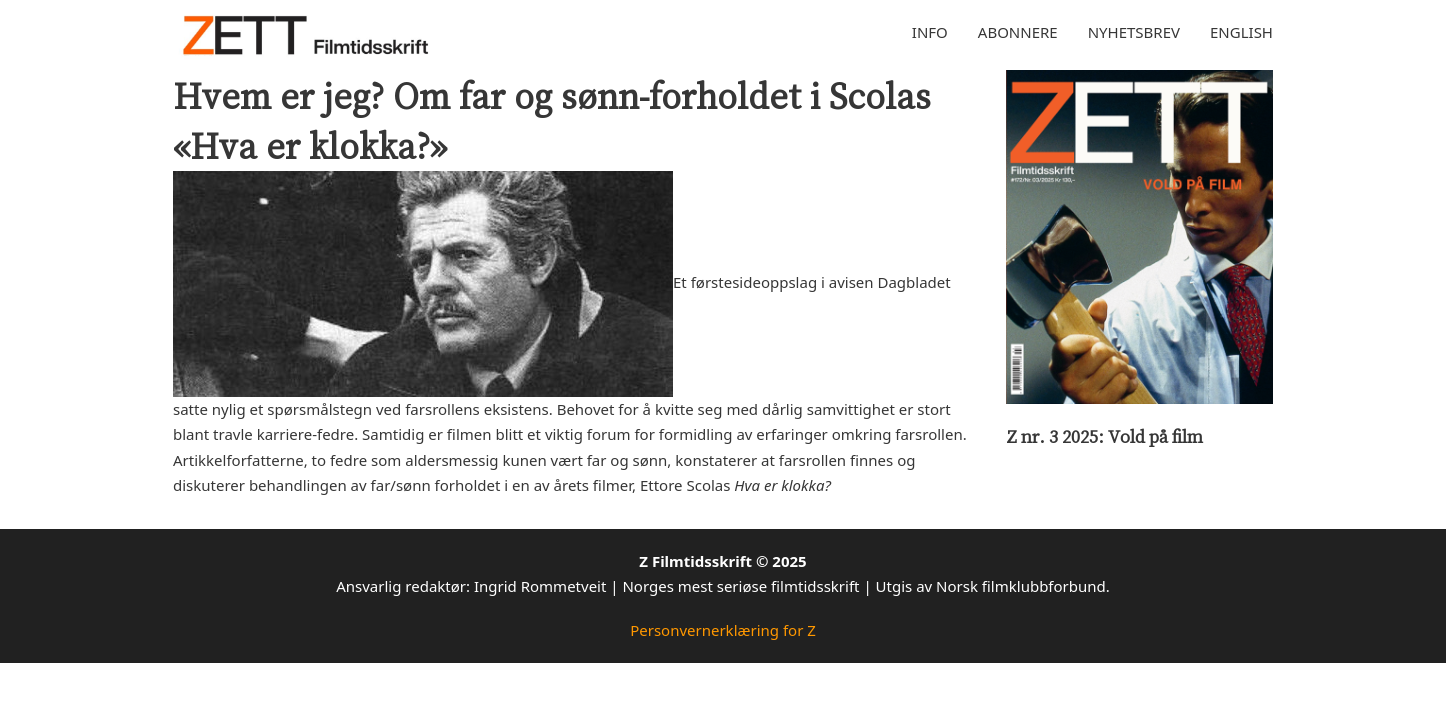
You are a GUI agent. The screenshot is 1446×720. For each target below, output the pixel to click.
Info (930, 32)
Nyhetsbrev (1134, 32)
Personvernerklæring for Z (723, 630)
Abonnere (1018, 32)
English (1241, 32)
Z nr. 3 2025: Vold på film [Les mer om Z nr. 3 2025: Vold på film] (1104, 436)
